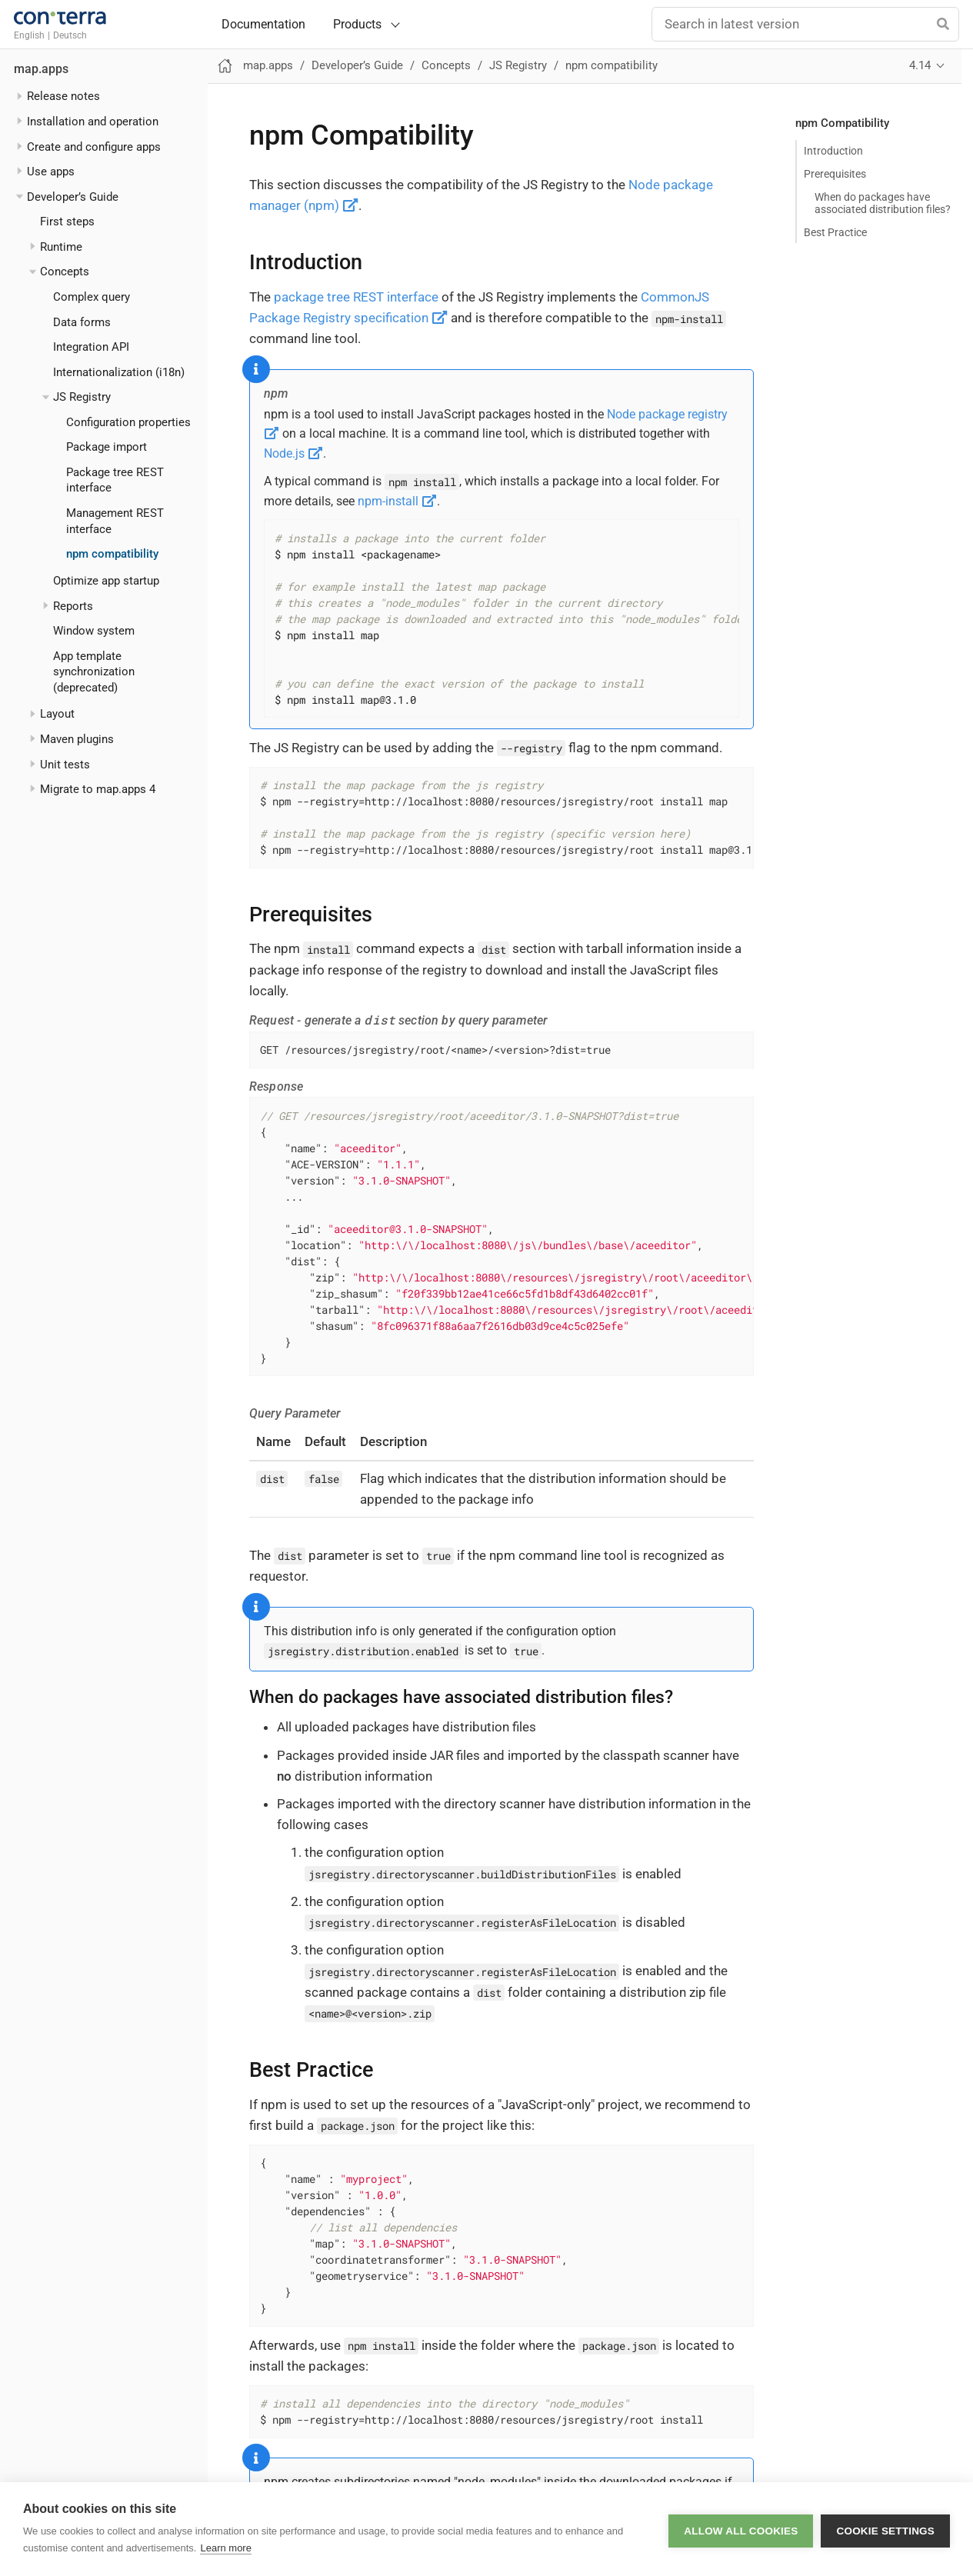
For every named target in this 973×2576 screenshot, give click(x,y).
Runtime (61, 247)
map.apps (41, 69)
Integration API (91, 347)
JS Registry (82, 397)
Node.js (293, 453)
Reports (73, 606)
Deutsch (70, 35)
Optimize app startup (106, 581)
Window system (94, 631)
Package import (106, 447)
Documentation (263, 24)
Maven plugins (77, 739)
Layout (57, 714)
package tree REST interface (356, 297)
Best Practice (835, 232)
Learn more (225, 2548)
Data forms (82, 322)
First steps (67, 221)
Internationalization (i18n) (119, 372)
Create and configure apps (94, 147)
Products (357, 24)
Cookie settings (885, 2529)
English (29, 35)
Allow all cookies (741, 2529)
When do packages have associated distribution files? (883, 203)
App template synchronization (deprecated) (94, 672)
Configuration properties (128, 422)
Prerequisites (835, 174)
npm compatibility (112, 554)
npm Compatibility (842, 123)
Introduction (833, 151)
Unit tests (65, 764)
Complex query (91, 297)
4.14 (920, 65)
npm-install (397, 501)
